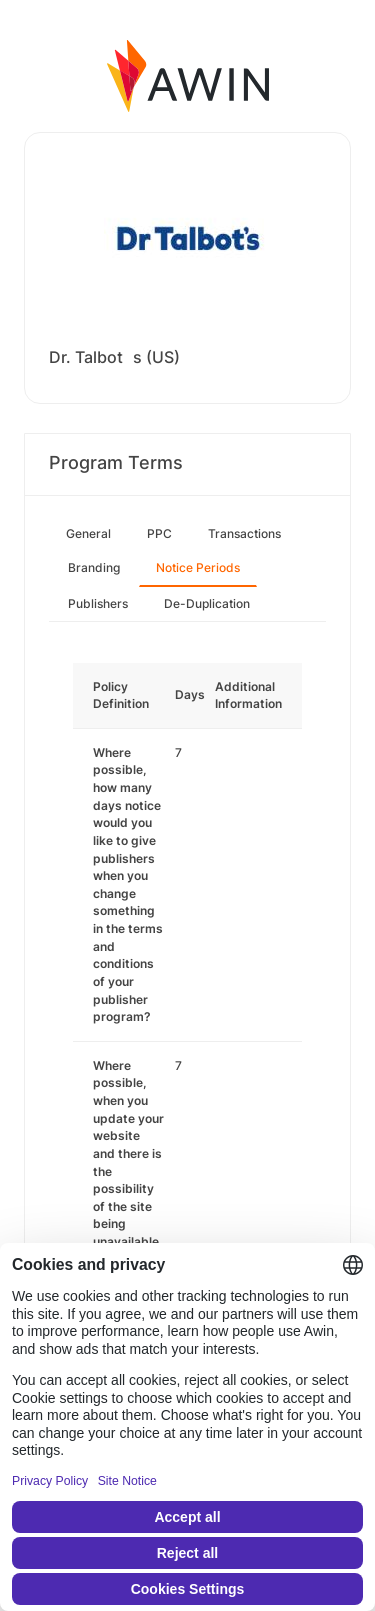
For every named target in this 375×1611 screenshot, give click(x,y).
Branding (94, 567)
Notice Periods (198, 567)
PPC (159, 533)
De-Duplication (207, 603)
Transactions (244, 533)
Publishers (98, 603)
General (88, 533)
